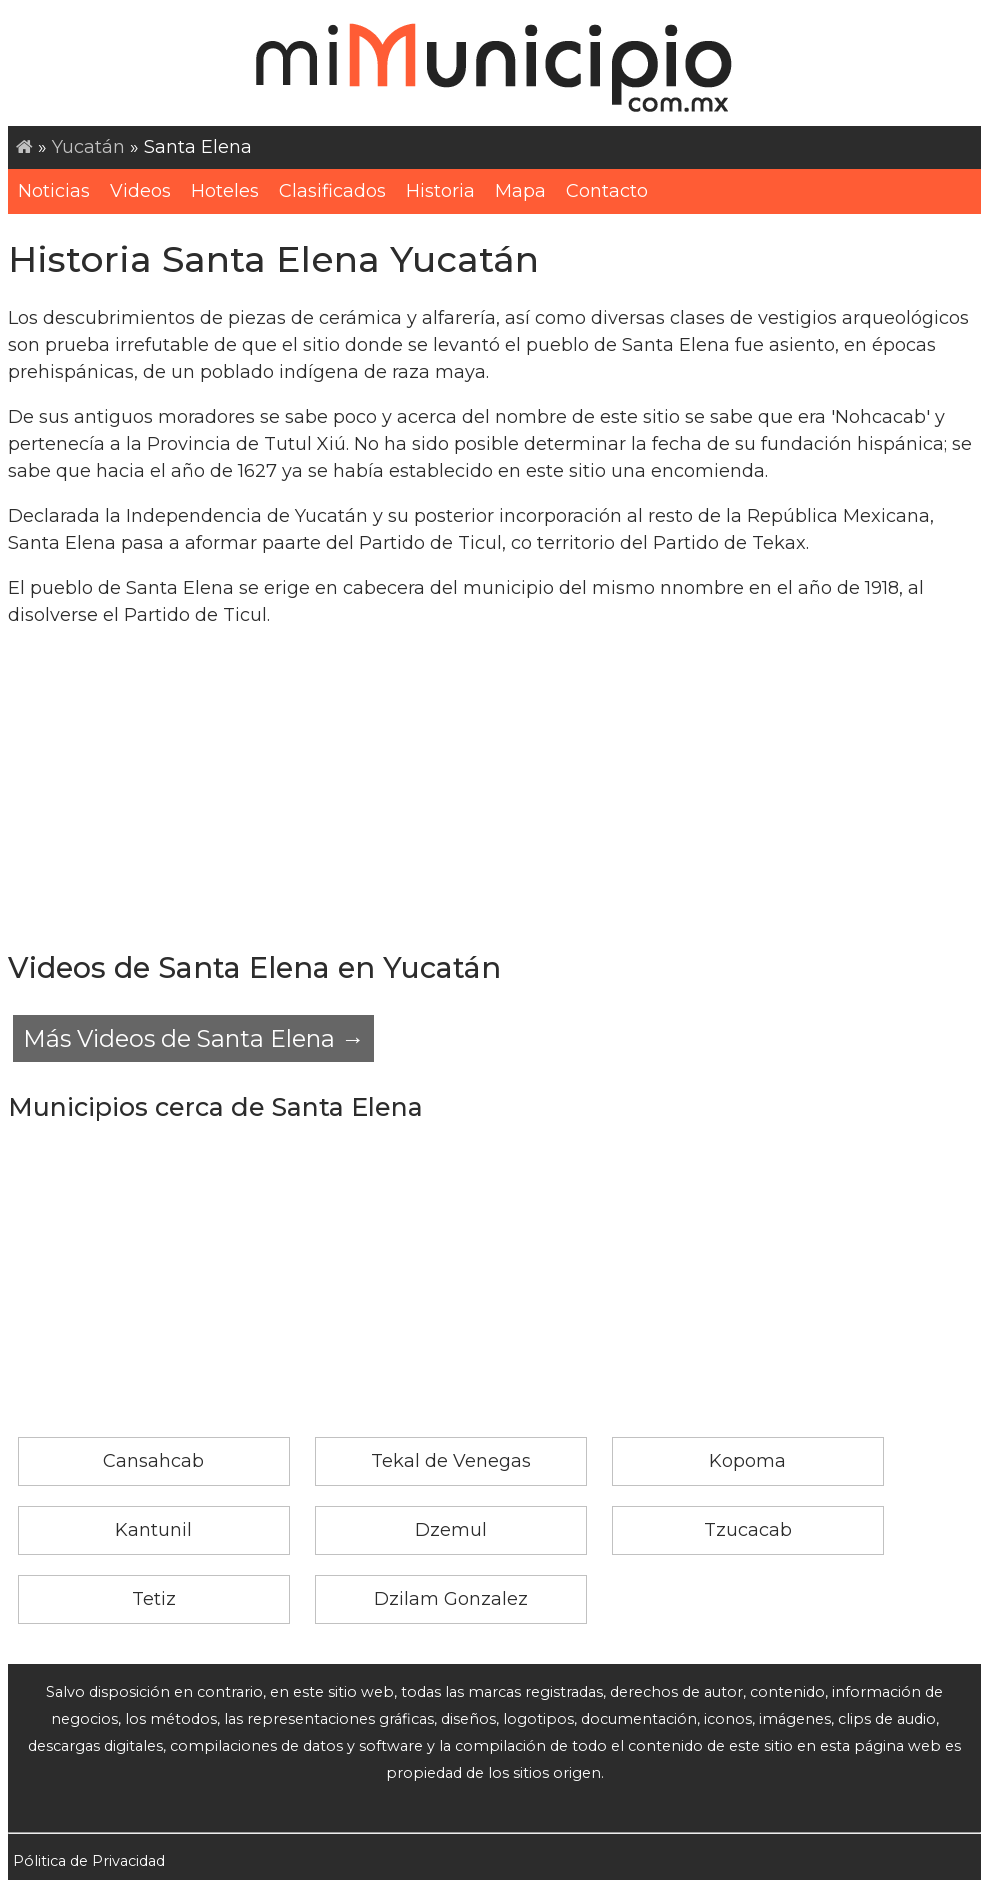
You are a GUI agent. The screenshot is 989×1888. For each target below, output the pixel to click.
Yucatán (88, 147)
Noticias (54, 191)
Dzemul (451, 1530)
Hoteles (225, 191)
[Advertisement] (494, 787)
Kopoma (747, 1461)
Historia (440, 191)
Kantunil (153, 1530)
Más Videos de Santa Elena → (193, 1038)
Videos (140, 191)
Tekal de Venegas (451, 1461)
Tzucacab (748, 1530)
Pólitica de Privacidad (89, 1861)
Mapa (520, 191)
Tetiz (154, 1599)
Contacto (607, 191)
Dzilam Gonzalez (451, 1599)
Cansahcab (153, 1461)
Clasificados (332, 191)
